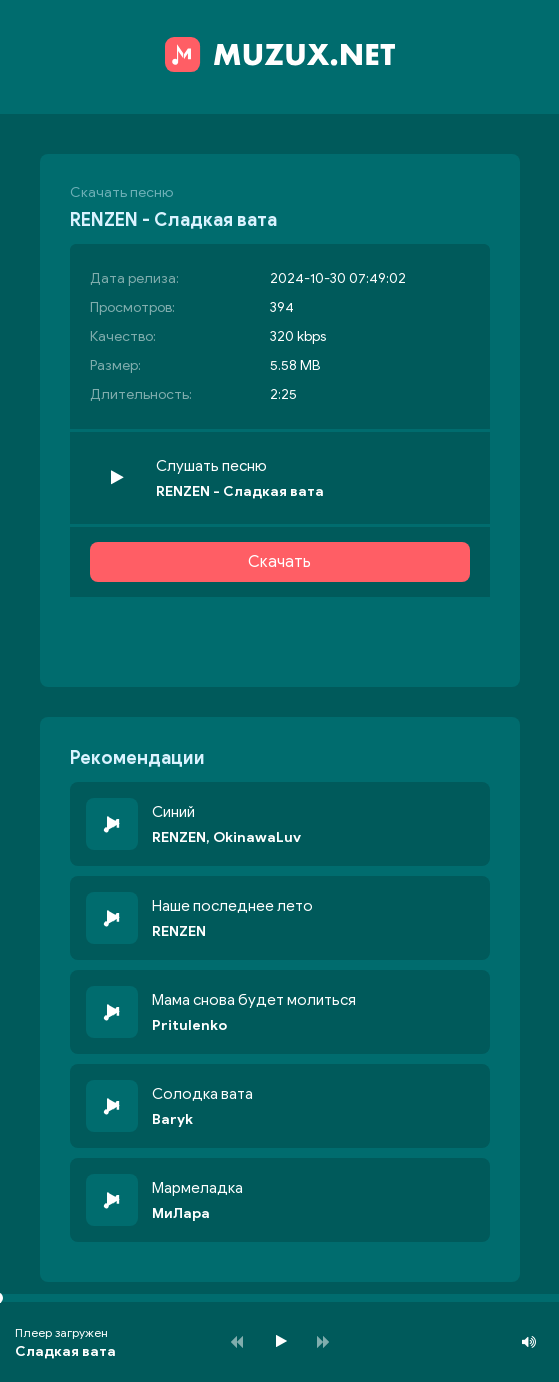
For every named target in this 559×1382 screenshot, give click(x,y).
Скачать (279, 562)
